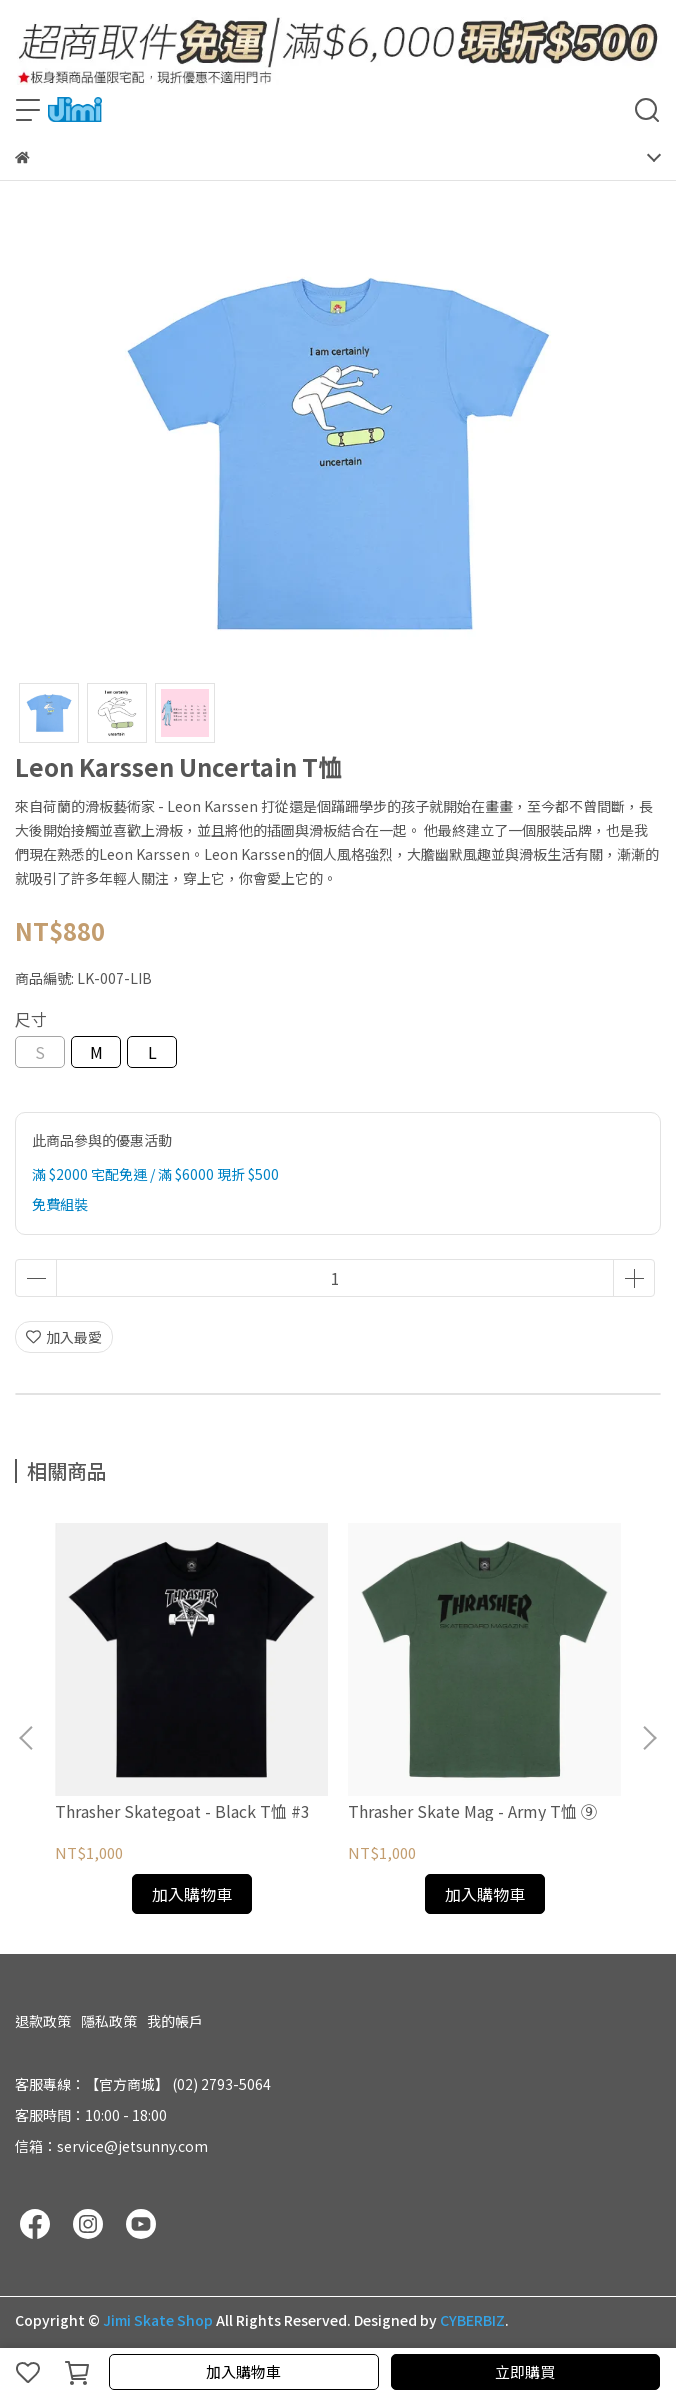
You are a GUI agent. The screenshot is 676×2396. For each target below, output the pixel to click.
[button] (649, 1738)
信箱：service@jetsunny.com (111, 2146)
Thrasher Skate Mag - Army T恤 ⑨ (472, 1811)
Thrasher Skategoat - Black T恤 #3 (182, 1811)
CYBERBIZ (472, 2320)
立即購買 (525, 2371)
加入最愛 (64, 1337)
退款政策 (43, 2021)
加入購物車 (243, 2371)
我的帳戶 (175, 2021)
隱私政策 (109, 2021)
